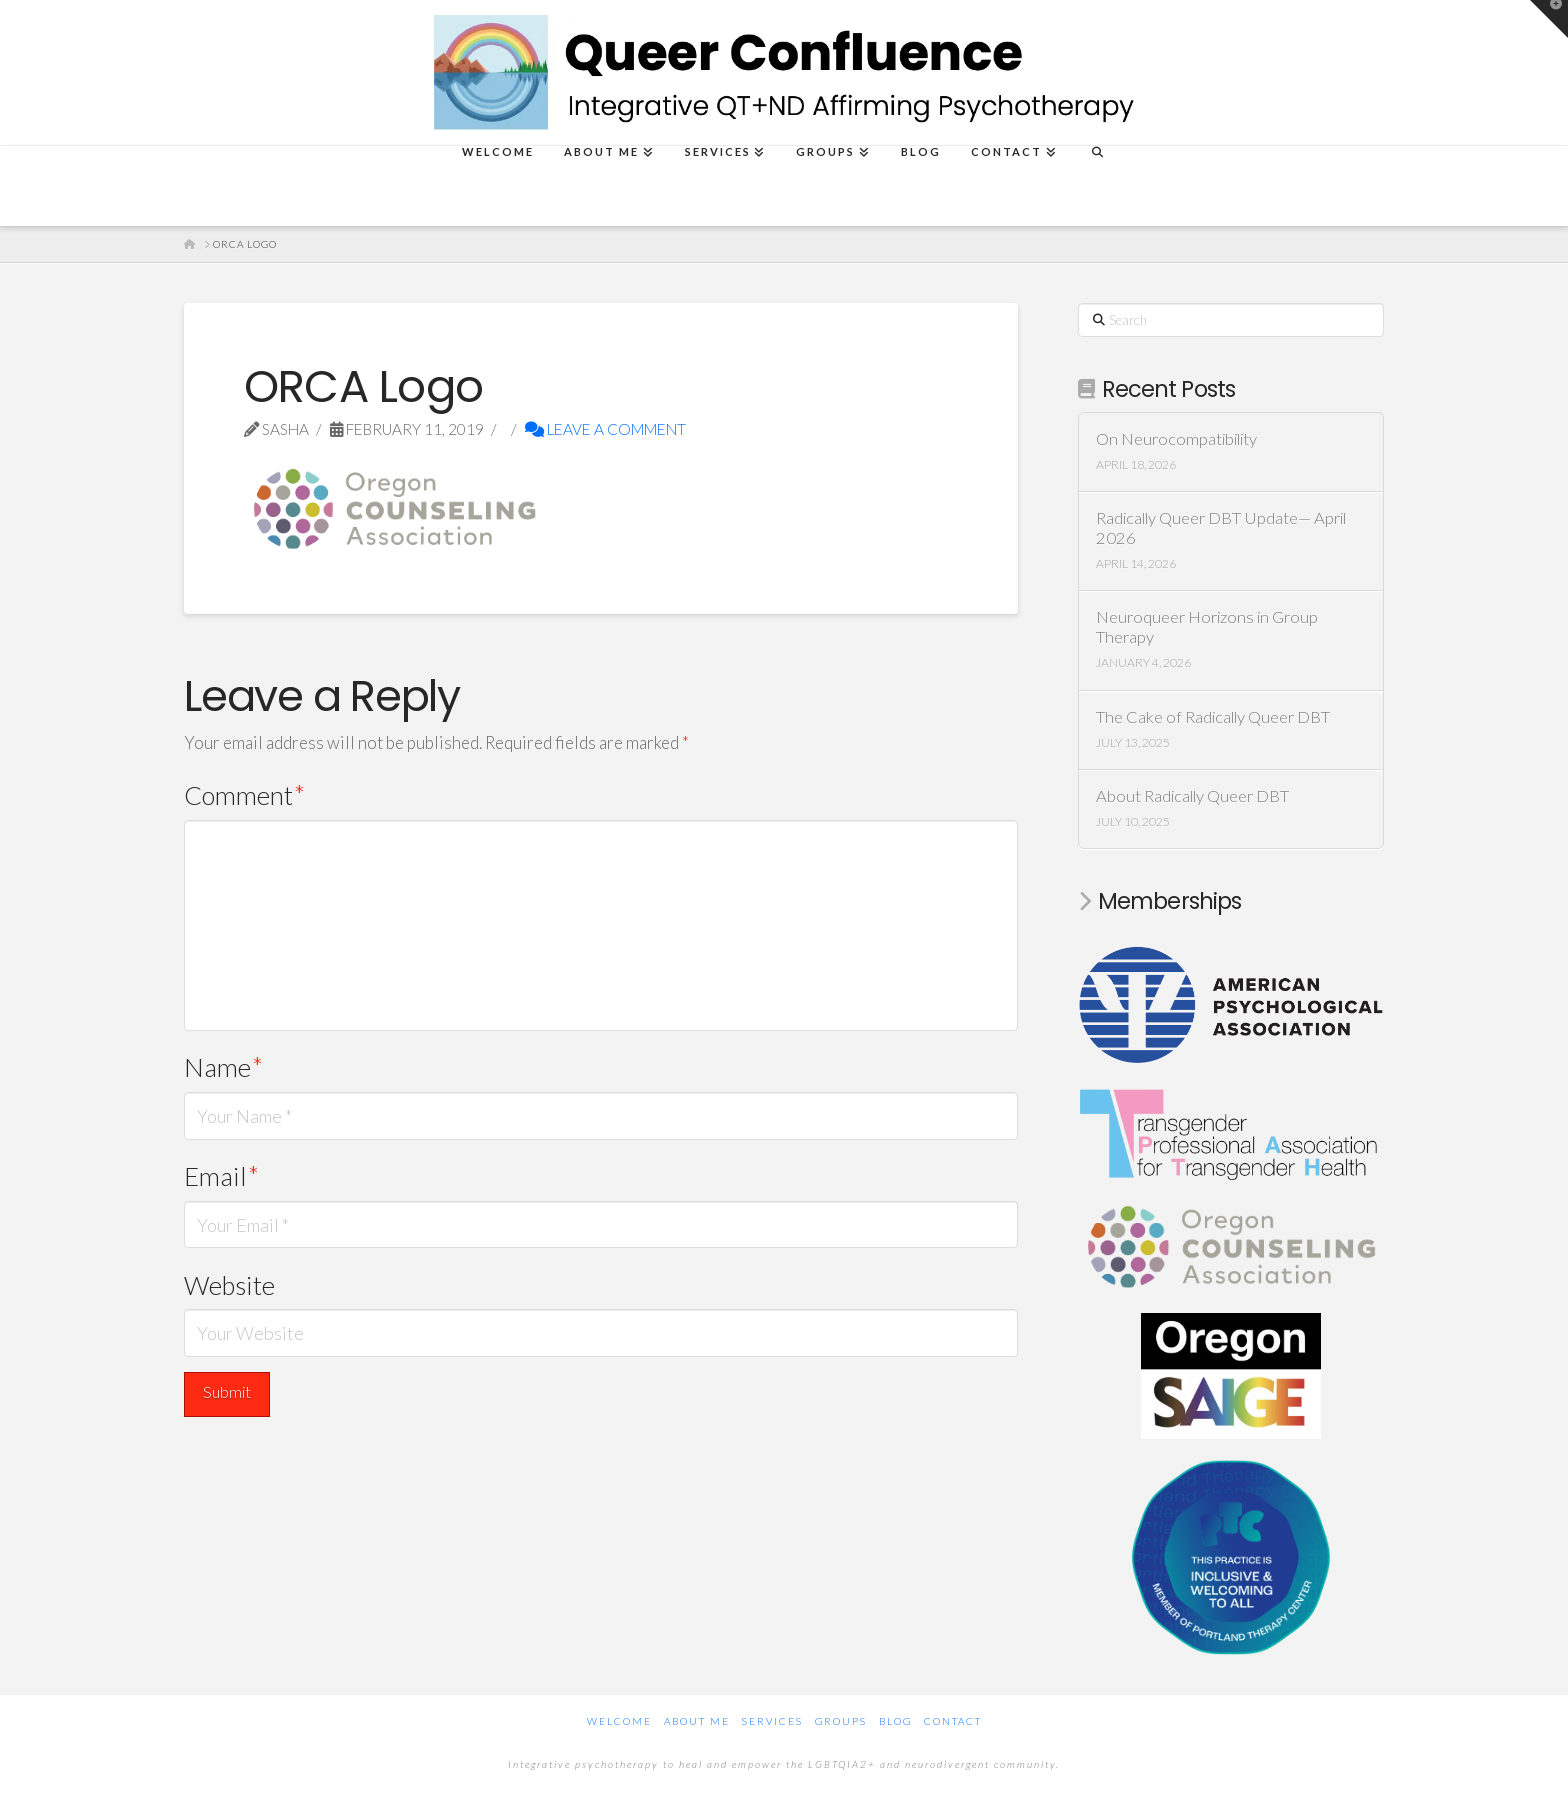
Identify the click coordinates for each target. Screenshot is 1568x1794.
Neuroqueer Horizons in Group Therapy (1207, 627)
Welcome (619, 1721)
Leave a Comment (605, 429)
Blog (895, 1721)
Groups (841, 1721)
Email (221, 1176)
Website (229, 1285)
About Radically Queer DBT (1192, 796)
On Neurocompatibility (1176, 439)
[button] (1549, 19)
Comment (244, 795)
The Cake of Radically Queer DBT (1213, 717)
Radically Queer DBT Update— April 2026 (1221, 528)
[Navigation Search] (1097, 186)
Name (223, 1067)
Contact (953, 1721)
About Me (697, 1721)
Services (772, 1721)
